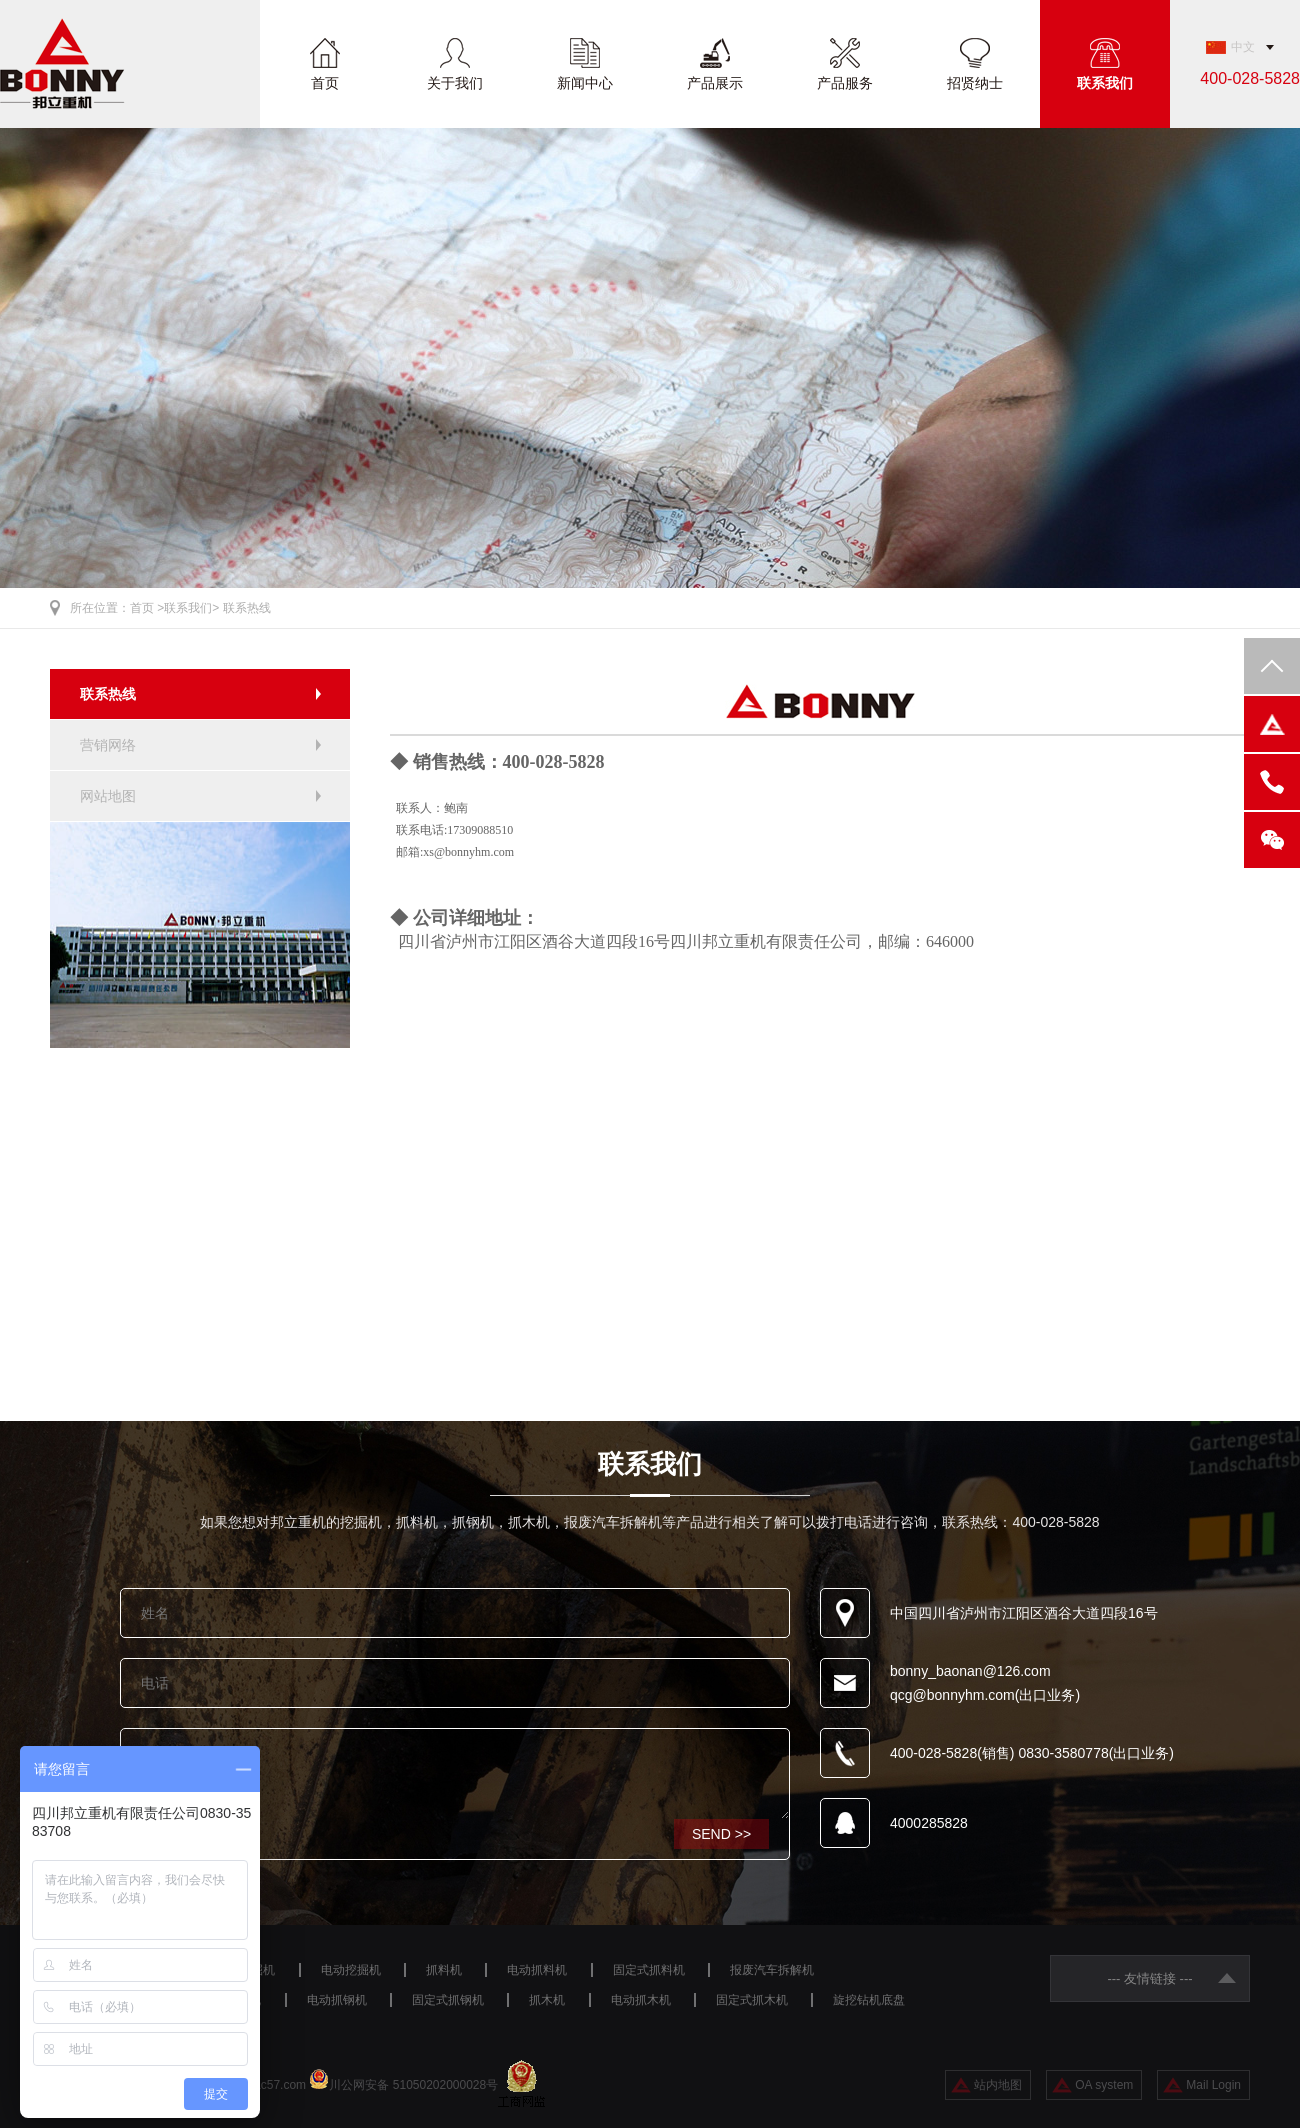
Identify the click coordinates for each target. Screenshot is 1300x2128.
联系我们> (191, 608)
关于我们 (455, 82)
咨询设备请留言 (455, 1774)
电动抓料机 (537, 1970)
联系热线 (247, 608)
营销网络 (108, 745)
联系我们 (1105, 82)
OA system (1104, 2085)
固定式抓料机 (649, 1970)
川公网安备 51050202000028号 (413, 2085)
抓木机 (547, 2000)
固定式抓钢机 (448, 2000)
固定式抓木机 (752, 2000)
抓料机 (444, 1970)
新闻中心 (585, 82)
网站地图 (108, 796)
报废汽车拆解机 (772, 1970)
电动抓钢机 (337, 2000)
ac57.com (280, 2085)
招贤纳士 (975, 82)
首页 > (147, 608)
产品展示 (715, 82)
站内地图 (998, 2085)
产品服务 (845, 82)
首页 (325, 82)
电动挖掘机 (351, 1970)
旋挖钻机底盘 (869, 2000)
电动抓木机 (641, 2000)
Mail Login (1213, 2085)
